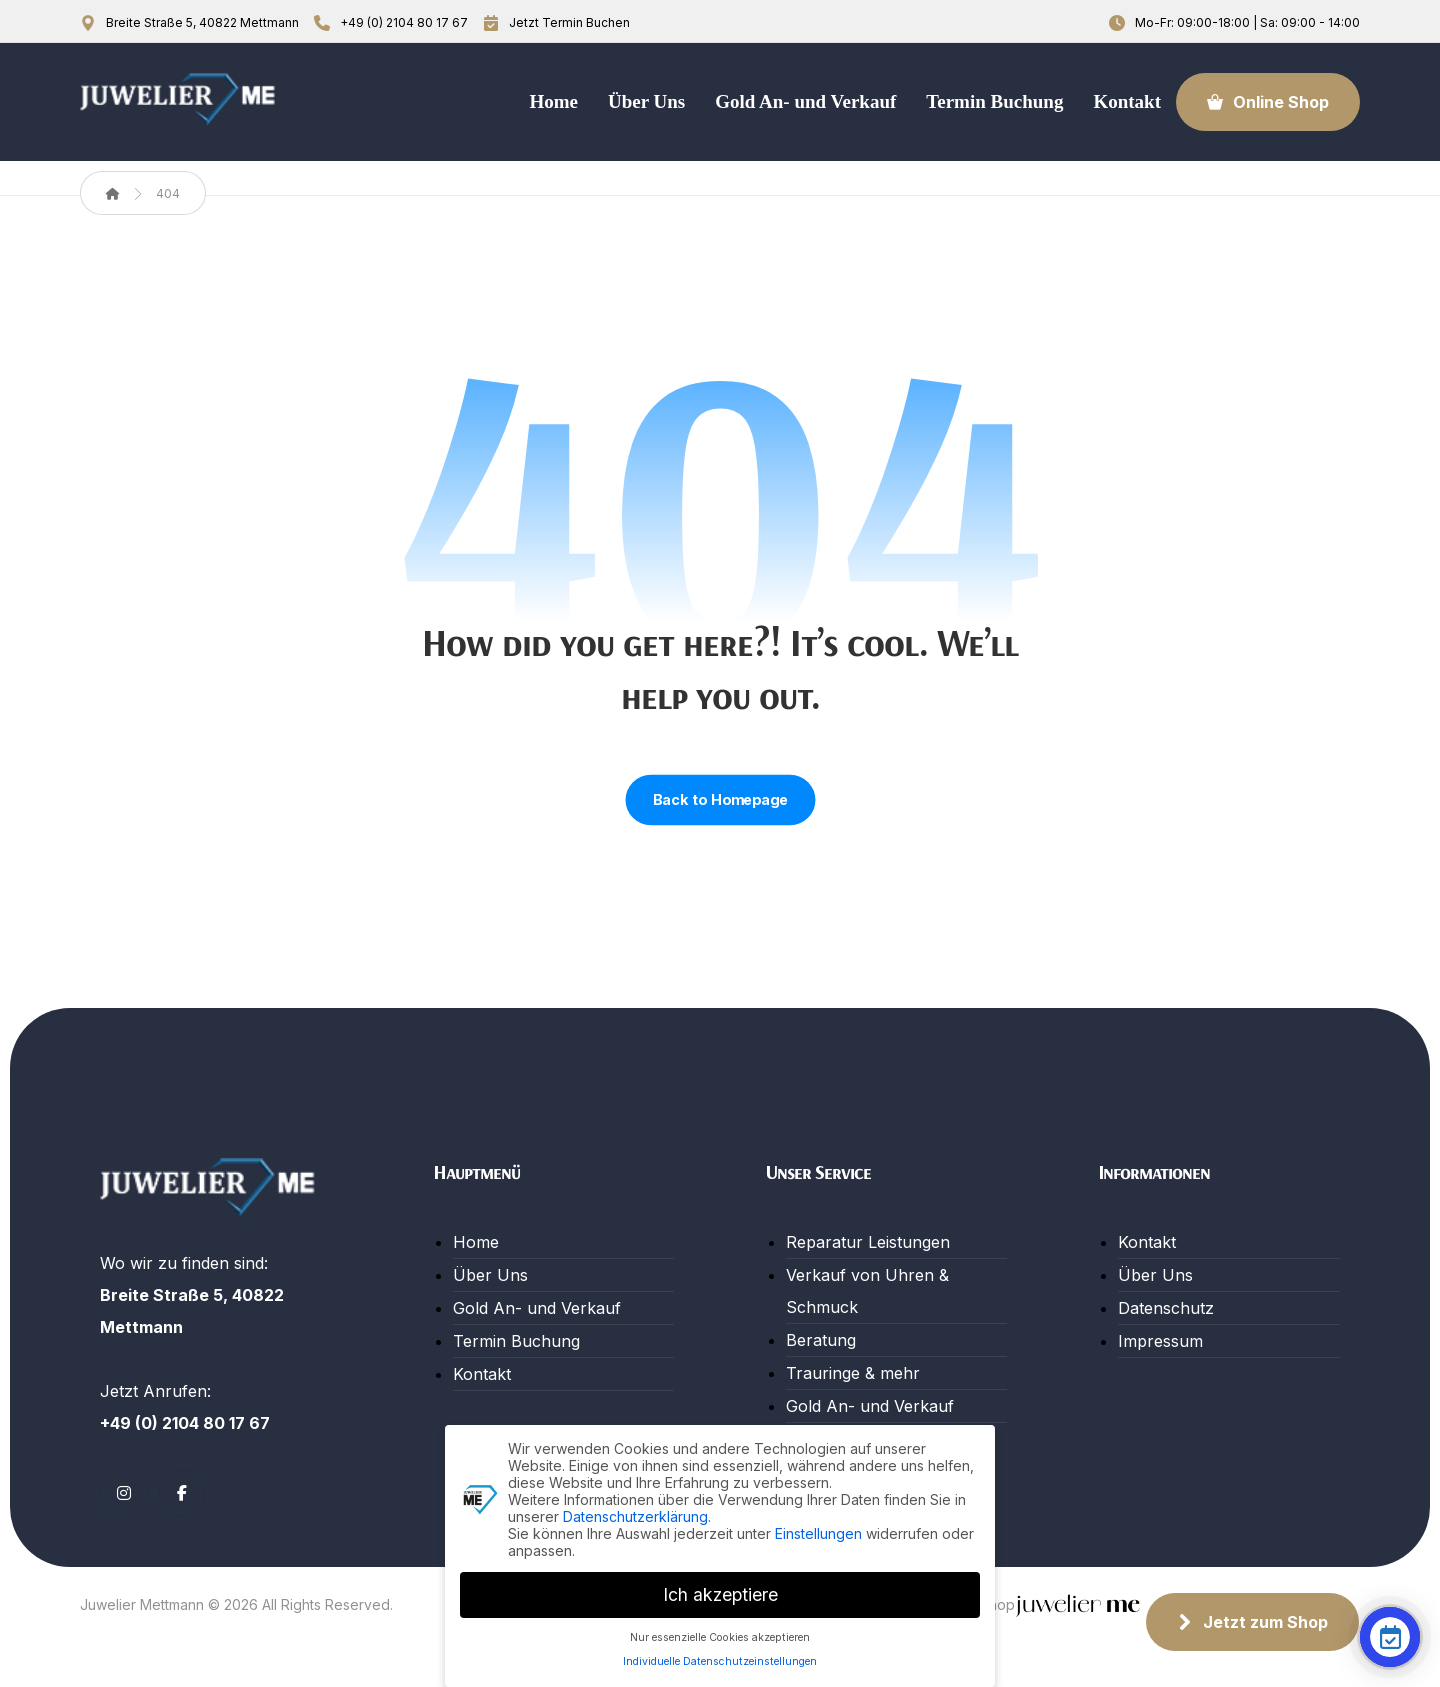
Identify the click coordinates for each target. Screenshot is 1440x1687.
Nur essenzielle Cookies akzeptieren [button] (720, 1637)
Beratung (821, 1340)
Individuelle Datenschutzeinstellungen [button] (720, 1661)
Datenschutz (1166, 1308)
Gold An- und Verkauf (537, 1308)
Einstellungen (818, 1533)
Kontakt (482, 1374)
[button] (124, 1493)
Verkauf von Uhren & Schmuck (867, 1291)
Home (476, 1242)
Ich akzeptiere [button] (720, 1594)
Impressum (1160, 1341)
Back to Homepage (720, 800)
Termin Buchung (516, 1341)
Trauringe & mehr (853, 1373)
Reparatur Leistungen (868, 1242)
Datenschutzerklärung (635, 1516)
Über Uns (490, 1275)
